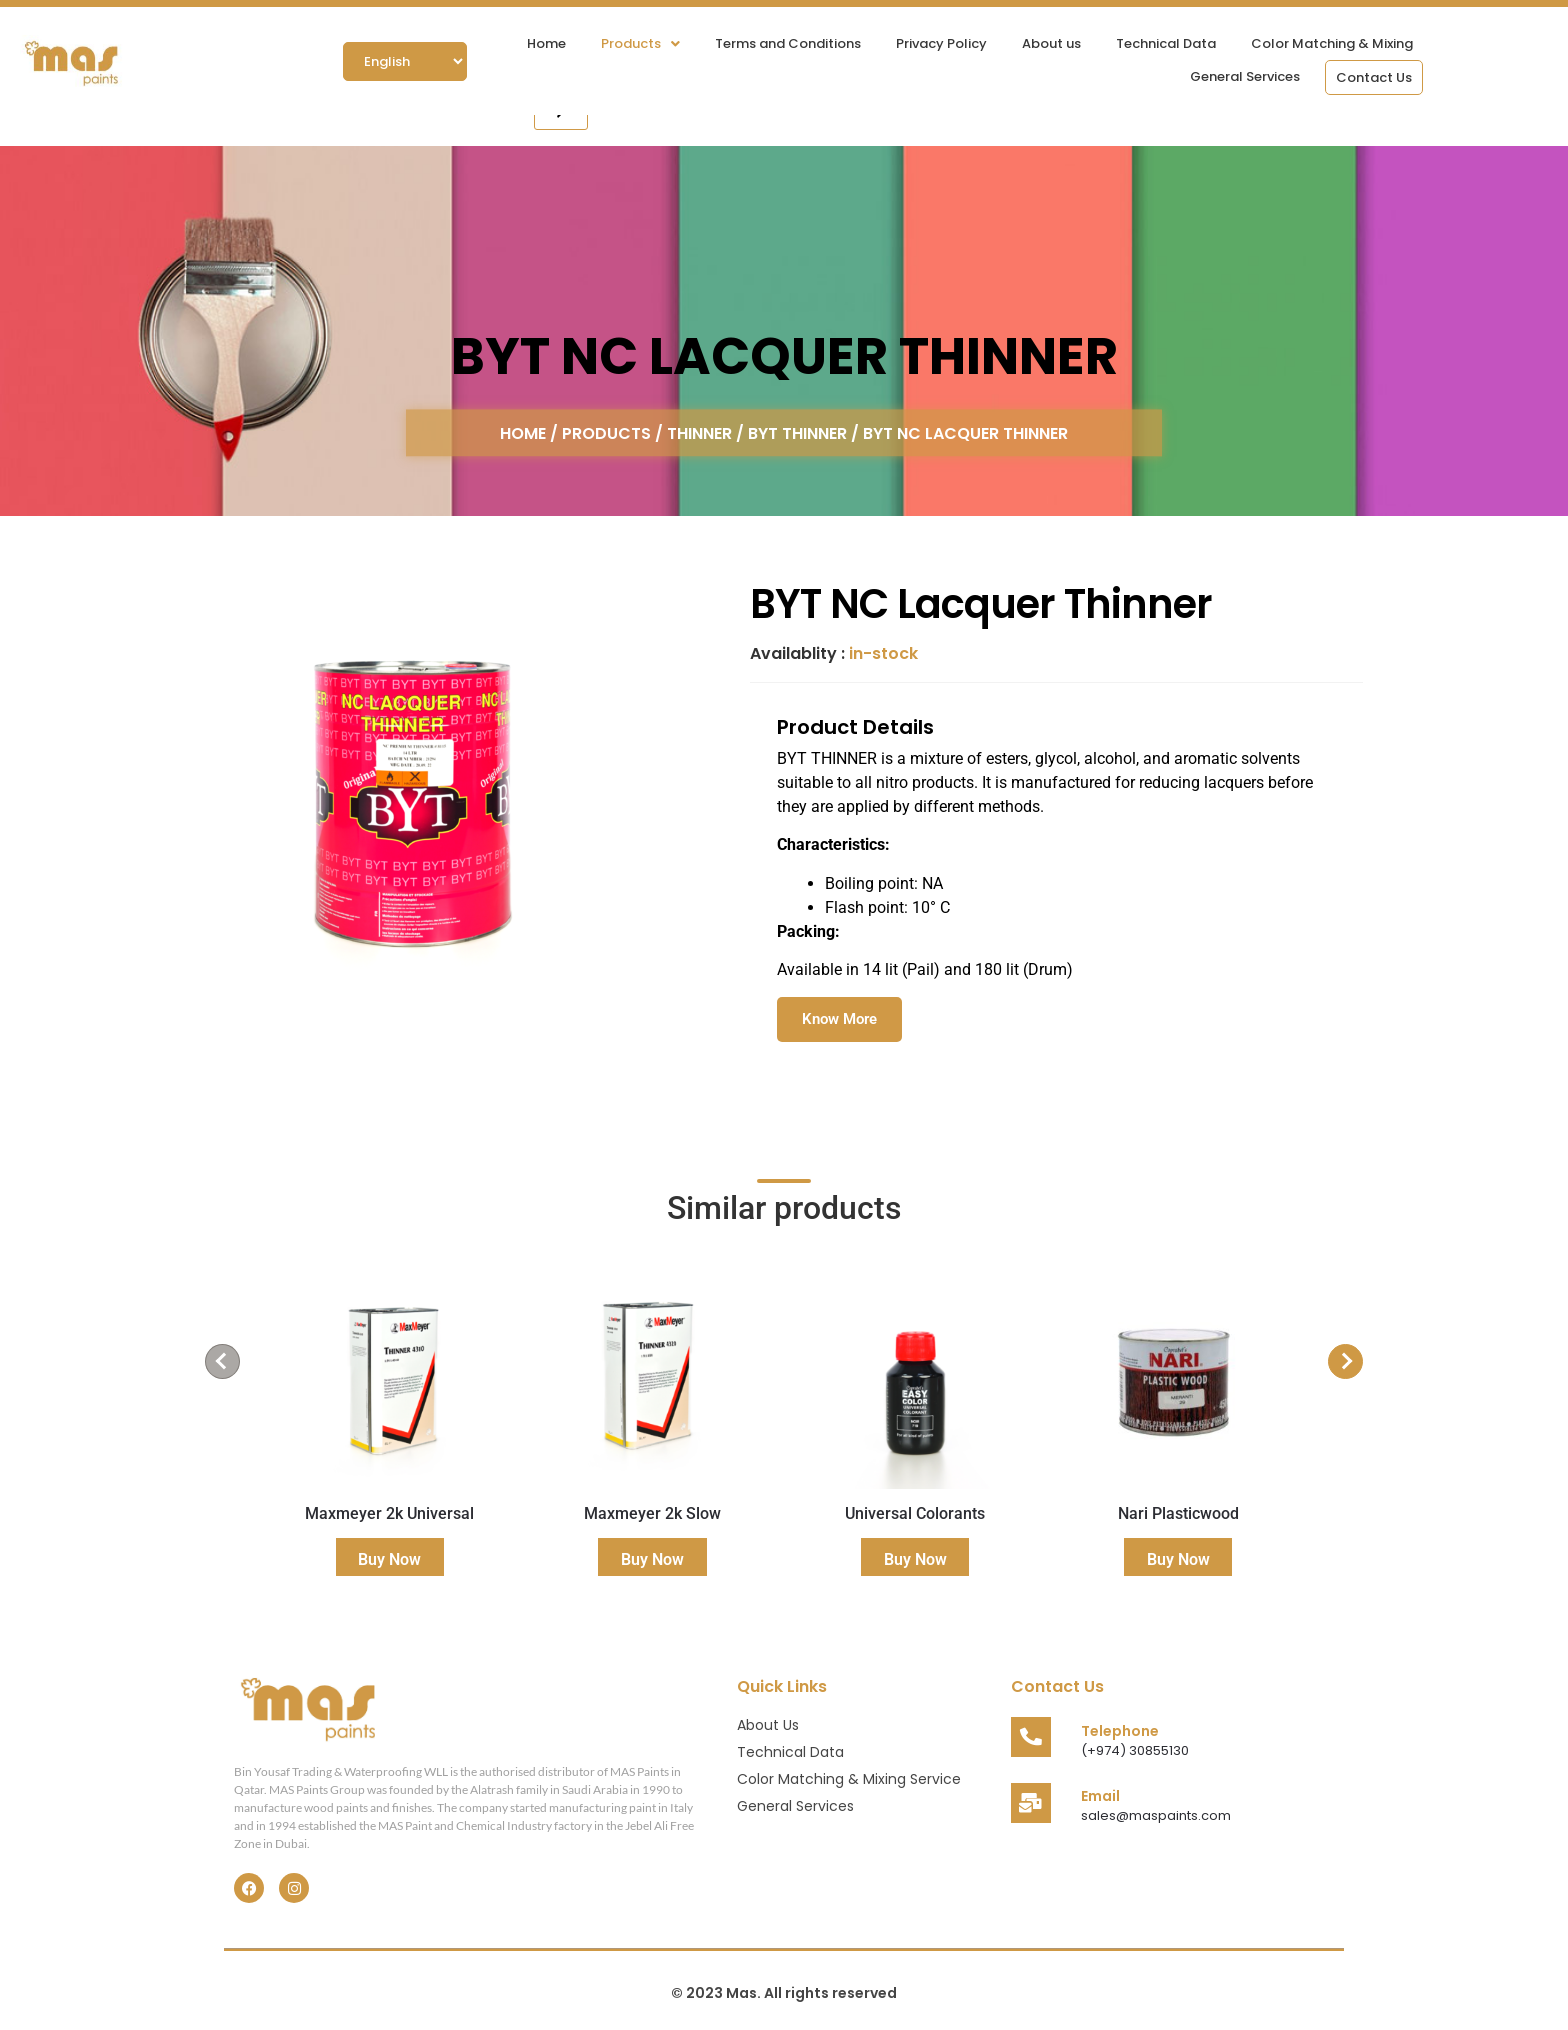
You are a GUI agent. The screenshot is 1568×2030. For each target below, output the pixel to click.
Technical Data (1166, 43)
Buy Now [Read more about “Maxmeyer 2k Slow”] (652, 1559)
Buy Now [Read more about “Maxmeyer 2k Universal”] (389, 1559)
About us (1051, 43)
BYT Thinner (797, 432)
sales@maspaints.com (1156, 1815)
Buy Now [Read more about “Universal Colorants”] (915, 1559)
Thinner (699, 432)
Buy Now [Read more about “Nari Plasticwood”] (1178, 1559)
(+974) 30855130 (1135, 1750)
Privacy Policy (941, 43)
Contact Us (1374, 77)
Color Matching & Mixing (1332, 43)
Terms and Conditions (788, 43)
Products (640, 43)
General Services (1245, 76)
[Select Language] (405, 61)
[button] (640, 43)
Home (546, 43)
